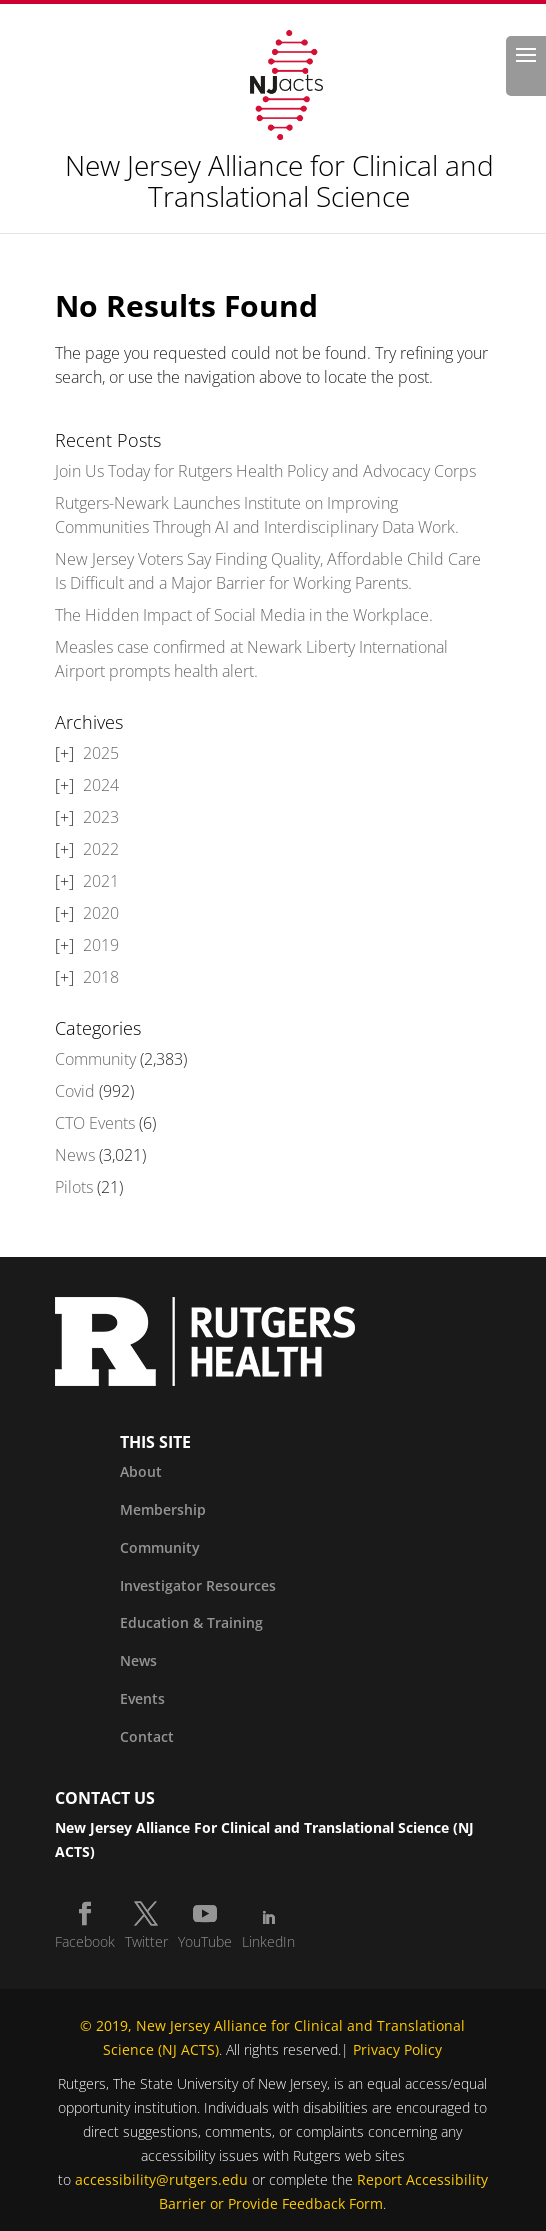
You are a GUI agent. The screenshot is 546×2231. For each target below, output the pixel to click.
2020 (101, 913)
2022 (101, 849)
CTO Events (95, 1123)
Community (95, 1059)
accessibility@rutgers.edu (161, 2179)
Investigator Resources (198, 1585)
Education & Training (191, 1622)
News (75, 1155)
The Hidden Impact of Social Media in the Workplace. (244, 615)
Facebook (85, 1941)
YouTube (205, 1941)
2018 (101, 977)
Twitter (146, 1941)
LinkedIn (268, 1941)
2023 (101, 817)
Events (142, 1698)
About (141, 1471)
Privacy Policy (397, 2049)
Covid (75, 1091)
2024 (101, 785)
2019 (101, 945)
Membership (163, 1509)
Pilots (74, 1187)
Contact (147, 1736)
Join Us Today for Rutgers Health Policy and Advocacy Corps (265, 471)
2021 (101, 881)
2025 (101, 753)
